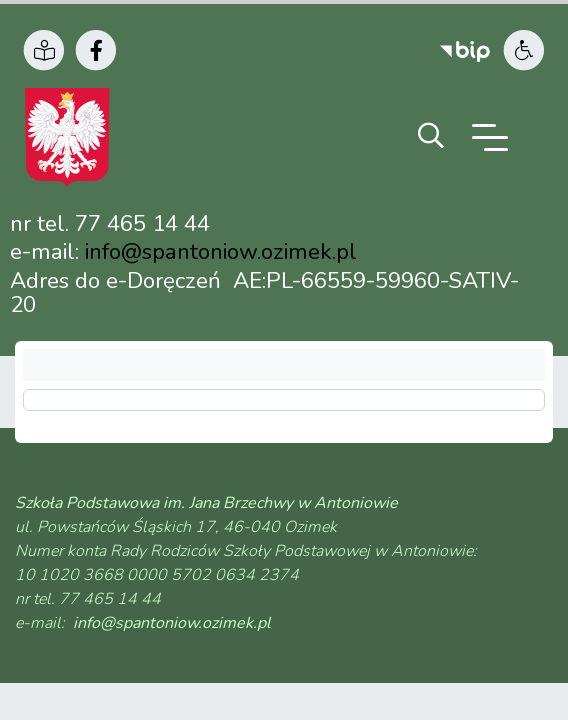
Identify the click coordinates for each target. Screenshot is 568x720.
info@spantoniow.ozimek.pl (221, 251)
